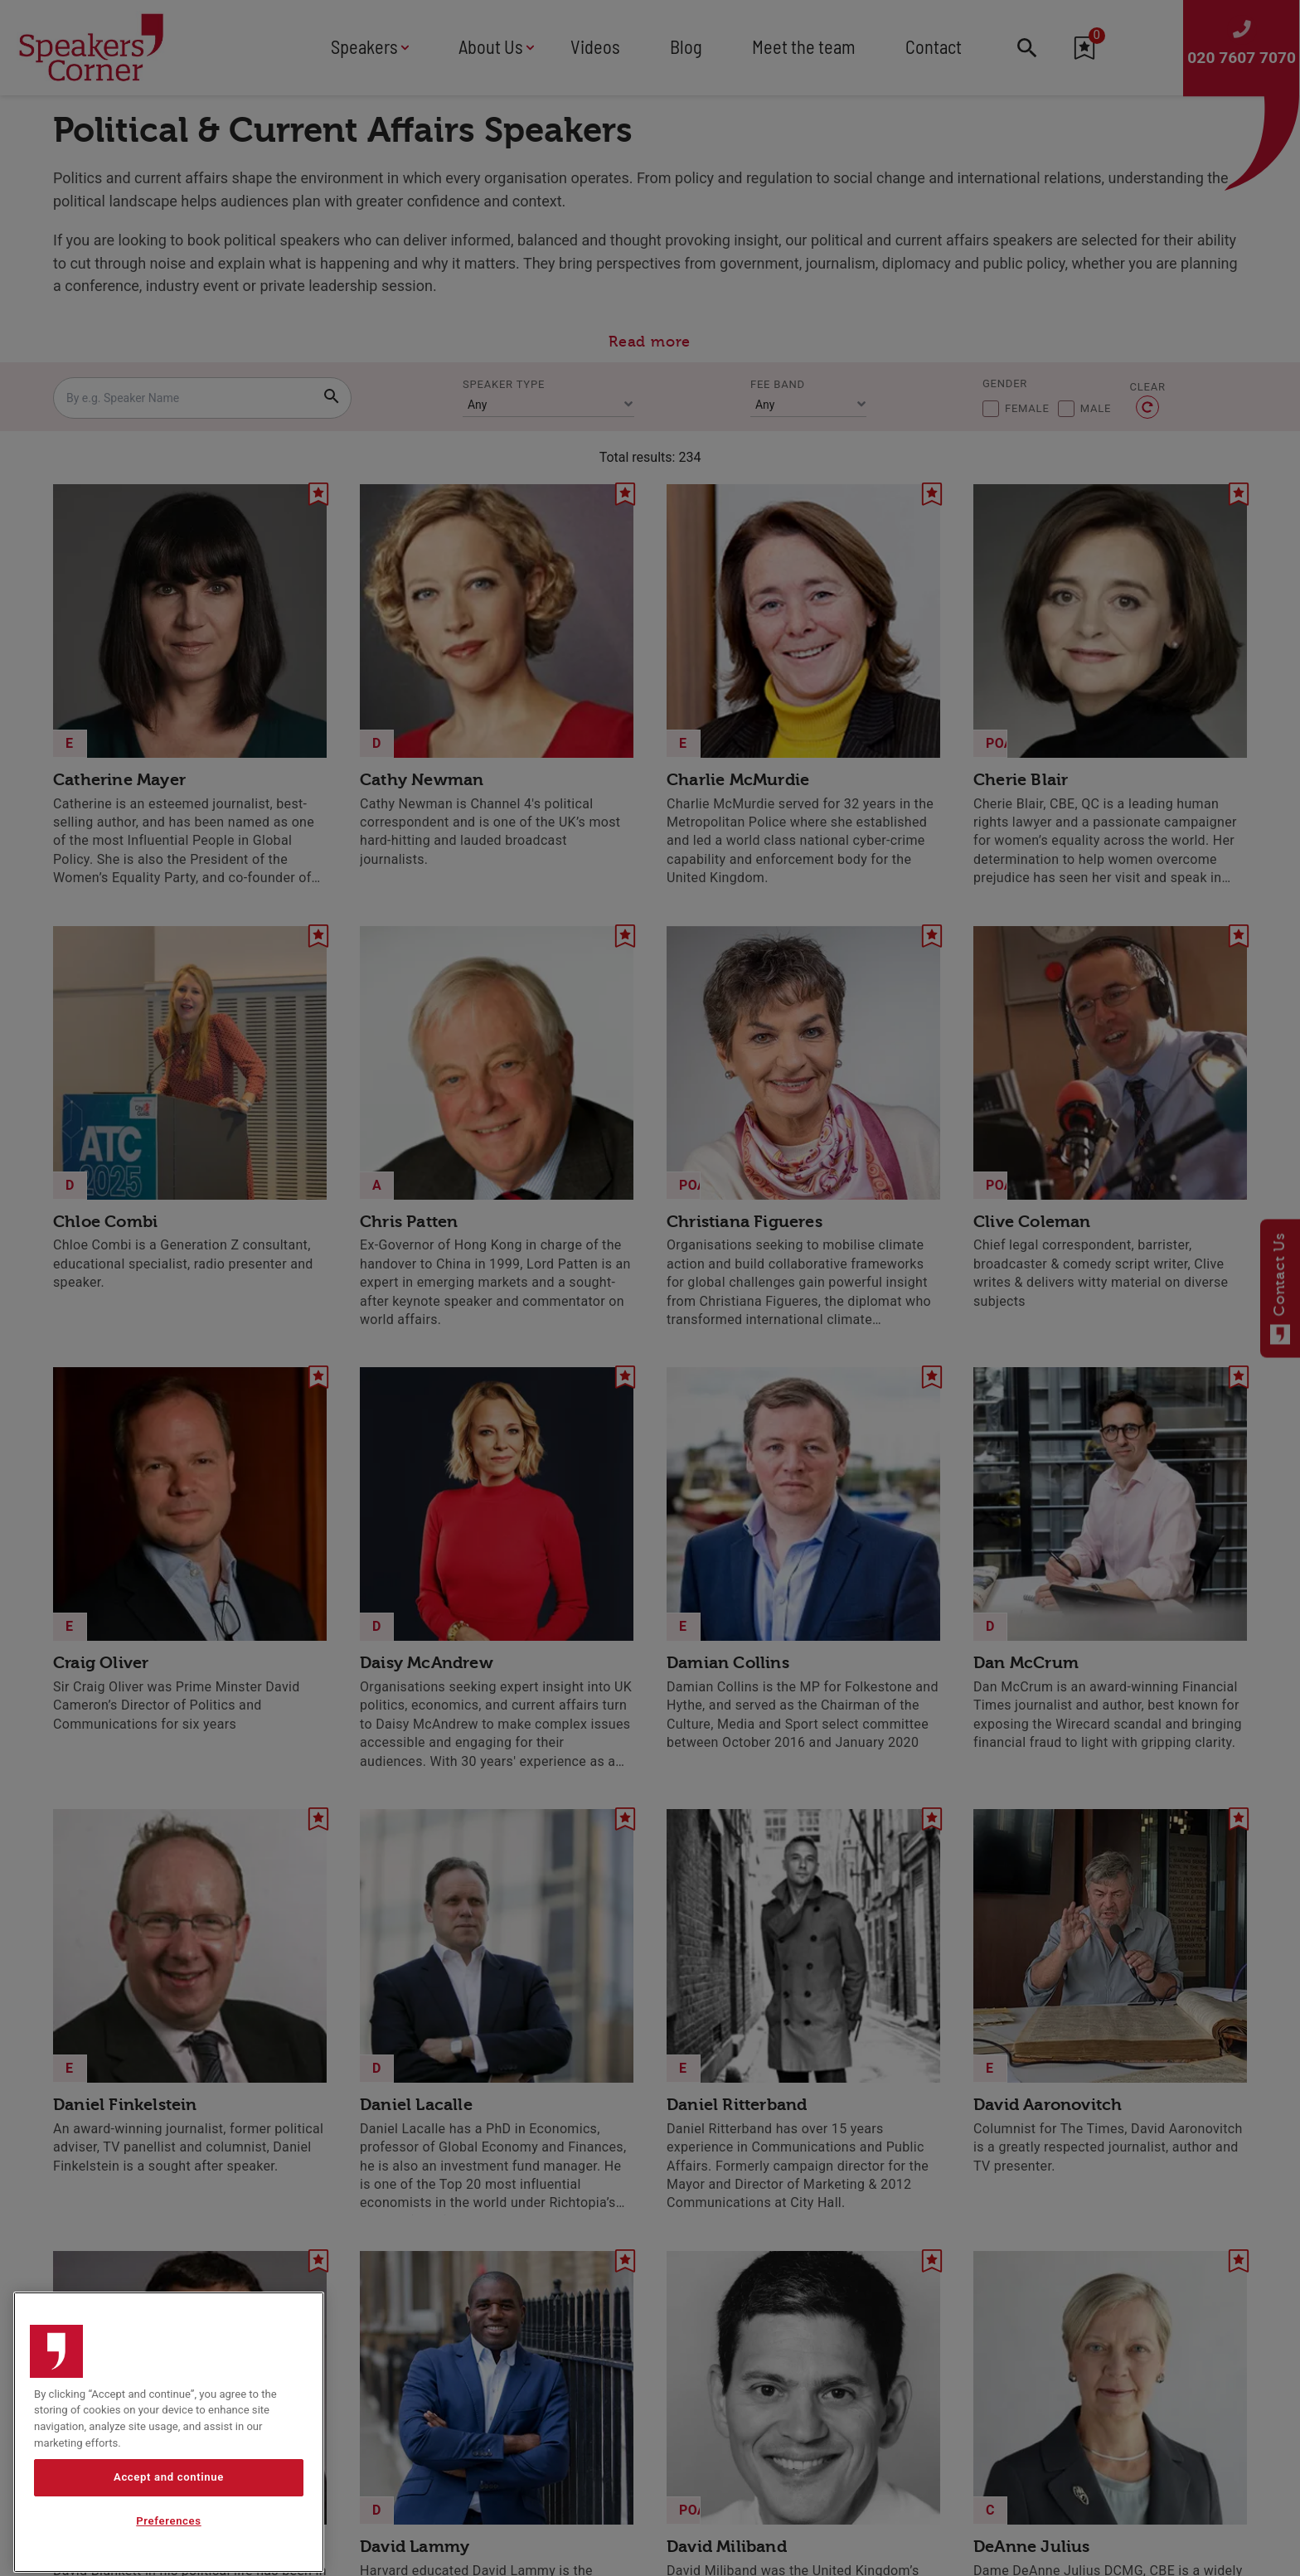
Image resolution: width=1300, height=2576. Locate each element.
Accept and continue (169, 2532)
